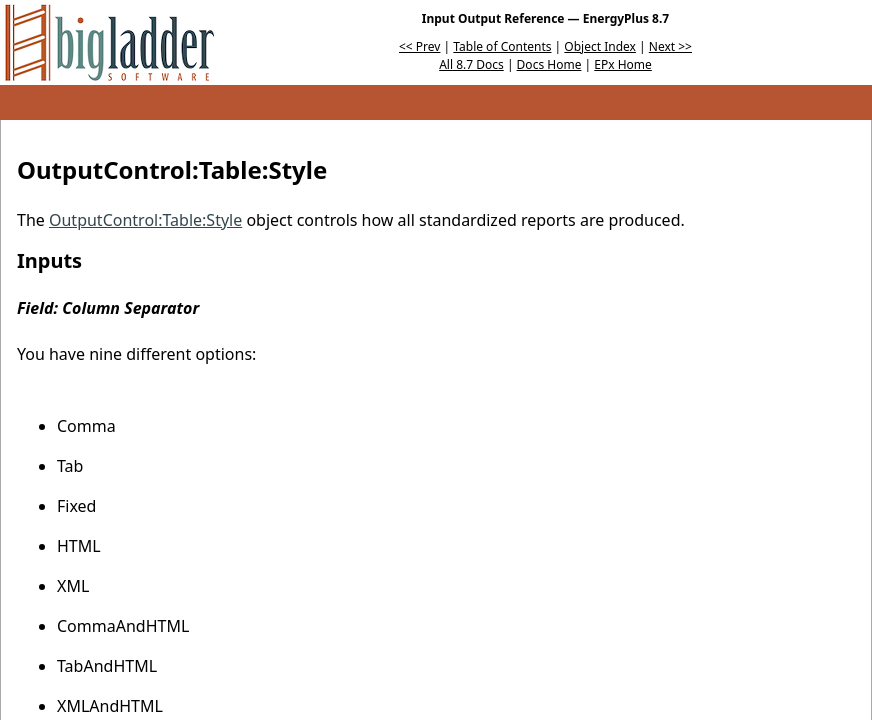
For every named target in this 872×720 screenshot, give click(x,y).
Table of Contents (502, 46)
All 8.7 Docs (471, 64)
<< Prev (419, 46)
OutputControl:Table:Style (145, 220)
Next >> (670, 46)
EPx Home (623, 64)
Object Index (600, 46)
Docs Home (549, 64)
